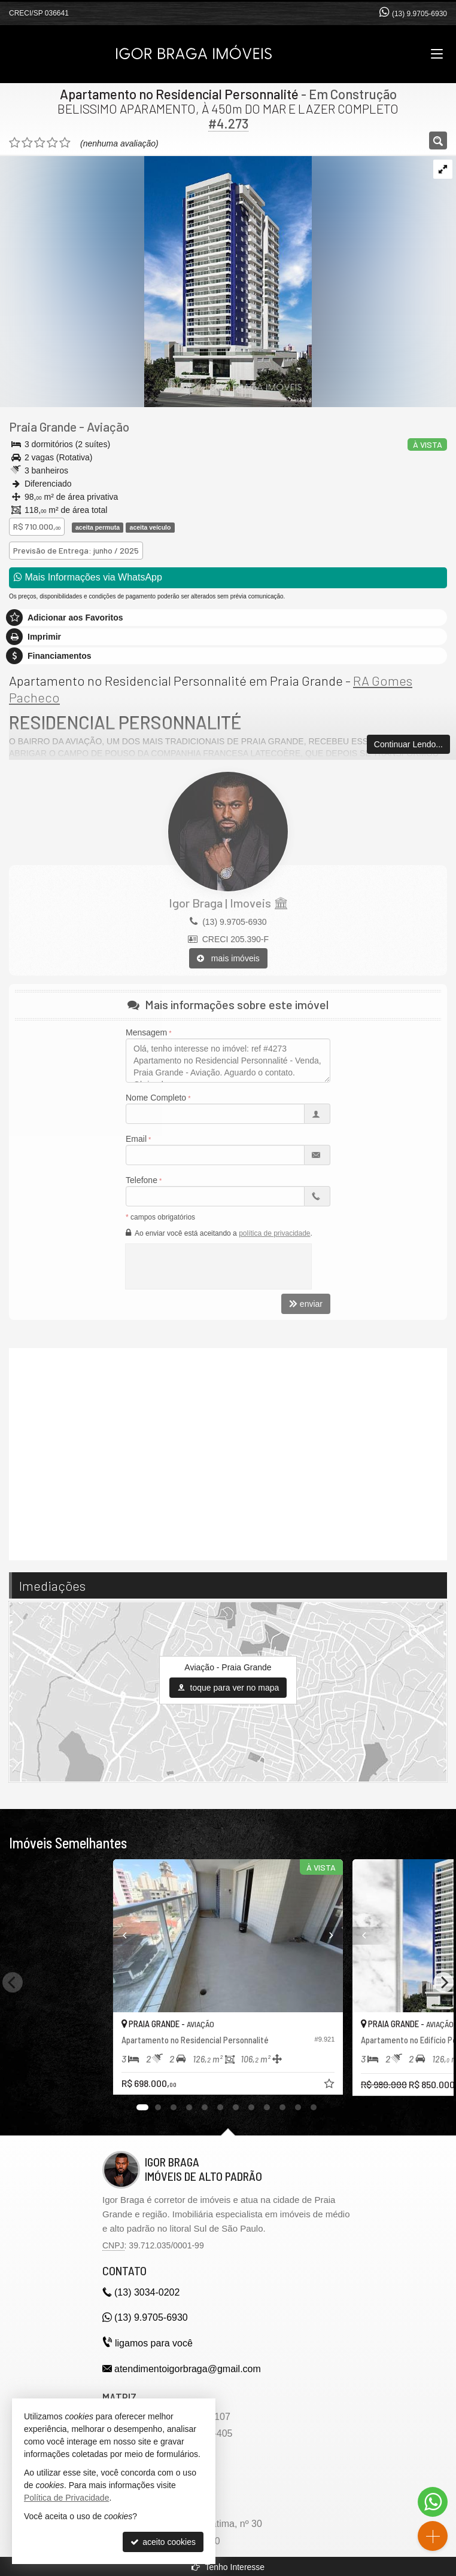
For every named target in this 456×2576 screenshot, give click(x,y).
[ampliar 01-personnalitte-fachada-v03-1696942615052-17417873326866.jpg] (156, 280)
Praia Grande (43, 426)
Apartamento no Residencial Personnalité (179, 94)
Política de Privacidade (66, 2497)
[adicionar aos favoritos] (330, 2085)
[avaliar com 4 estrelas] (52, 143)
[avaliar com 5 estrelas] (65, 143)
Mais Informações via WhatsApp (88, 577)
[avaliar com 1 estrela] (14, 143)
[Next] (443, 1982)
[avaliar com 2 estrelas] (27, 143)
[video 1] (228, 1452)
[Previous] (113, 1936)
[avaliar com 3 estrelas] (39, 143)
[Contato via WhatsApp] (433, 2502)
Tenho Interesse (228, 2567)
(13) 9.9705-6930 (419, 14)
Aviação (108, 426)
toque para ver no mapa (228, 1687)
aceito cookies (163, 2542)
